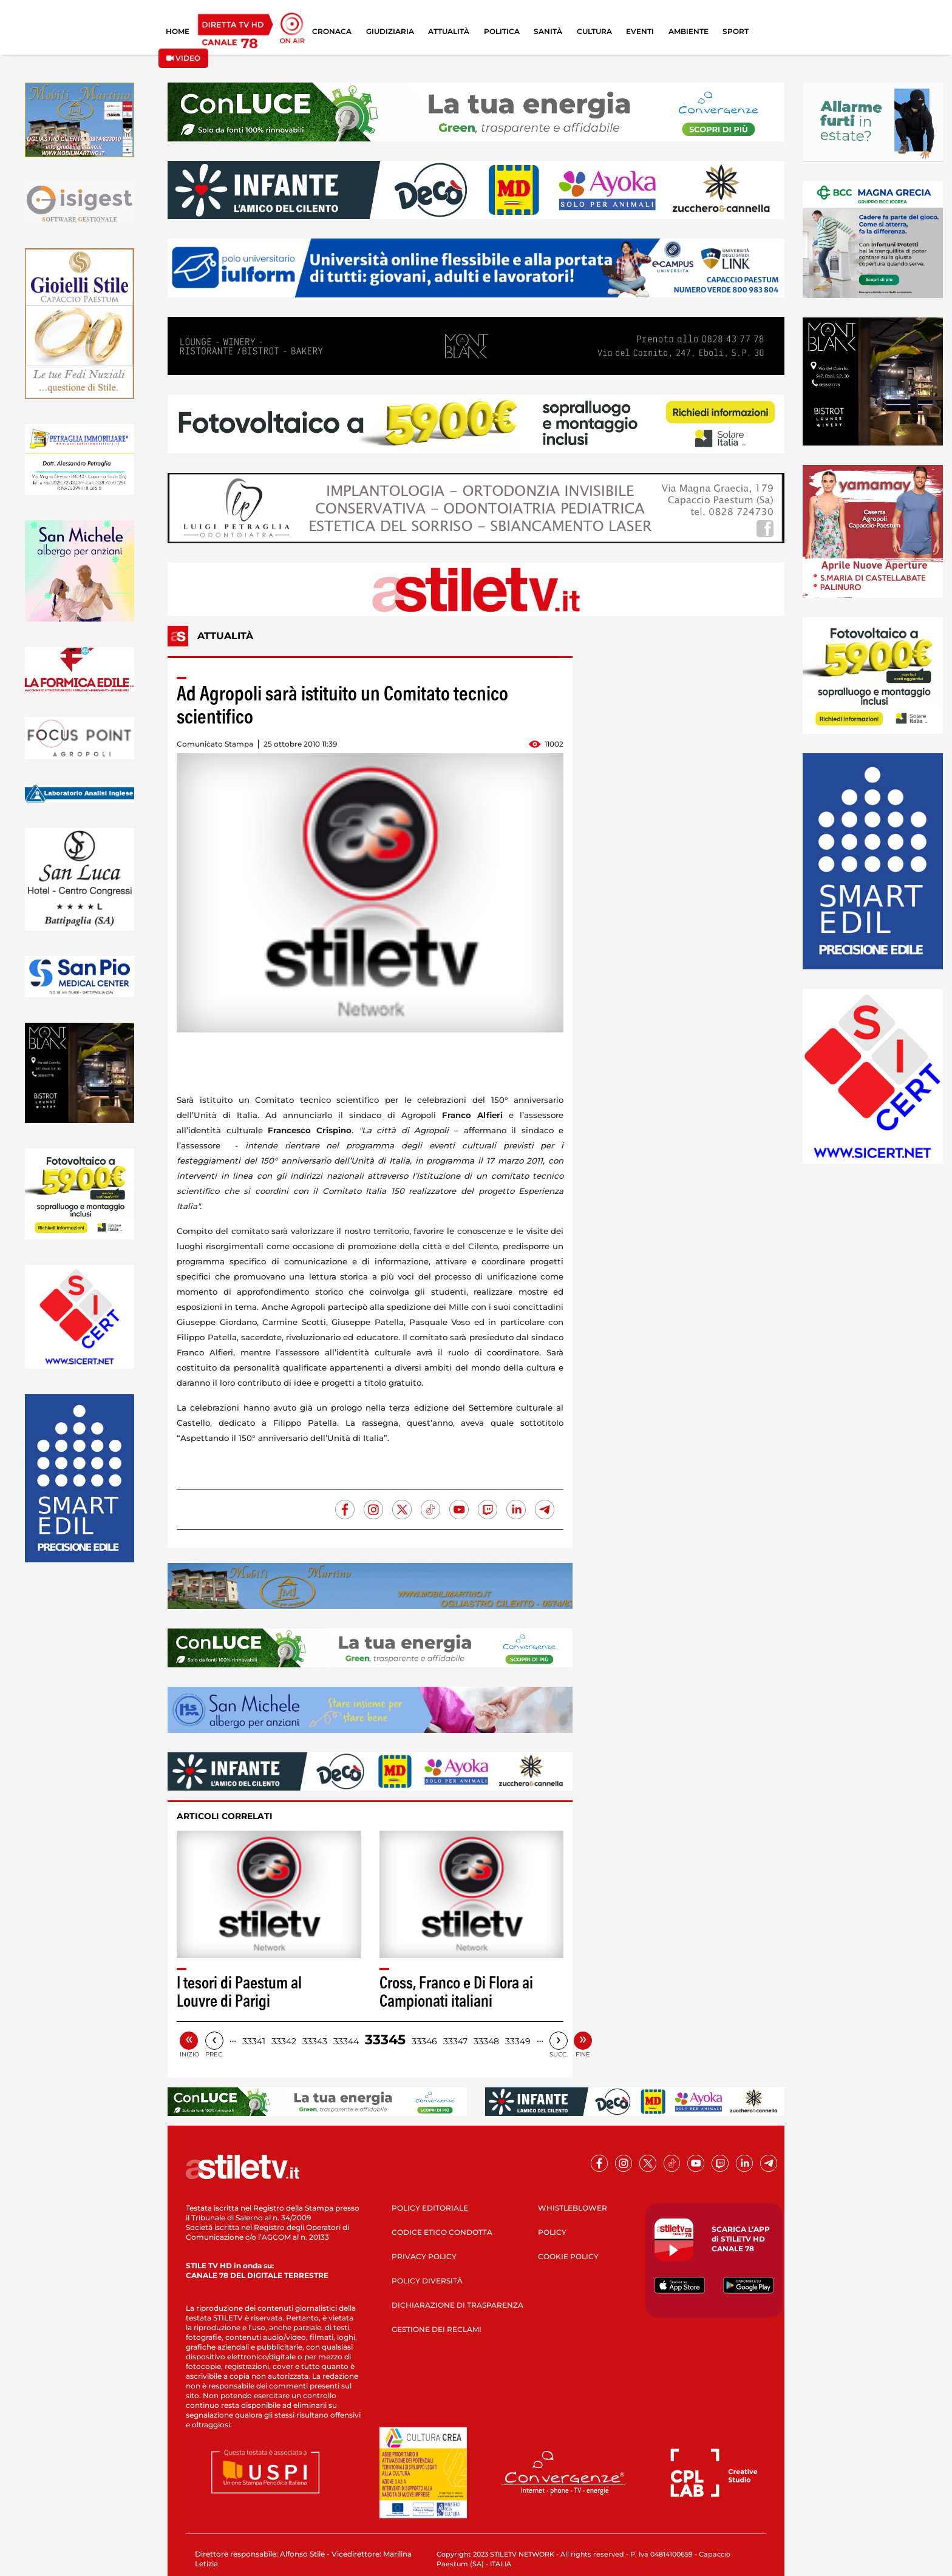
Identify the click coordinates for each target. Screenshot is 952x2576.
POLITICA (502, 31)
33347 (455, 2041)
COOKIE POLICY (568, 2256)
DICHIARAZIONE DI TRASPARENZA (457, 2305)
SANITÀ (548, 31)
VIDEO (183, 58)
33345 (385, 2040)
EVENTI (640, 31)
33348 (486, 2041)
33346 (424, 2041)
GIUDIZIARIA (390, 31)
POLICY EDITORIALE (430, 2207)
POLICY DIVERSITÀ (427, 2280)
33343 (314, 2041)
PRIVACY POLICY (424, 2256)
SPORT (735, 31)
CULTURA (594, 31)
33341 (253, 2041)
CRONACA (332, 31)
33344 (346, 2041)
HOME (177, 31)
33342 (283, 2041)
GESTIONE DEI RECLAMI (436, 2329)
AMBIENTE (688, 31)
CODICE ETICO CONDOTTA (442, 2232)
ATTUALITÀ (448, 31)
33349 (518, 2041)
